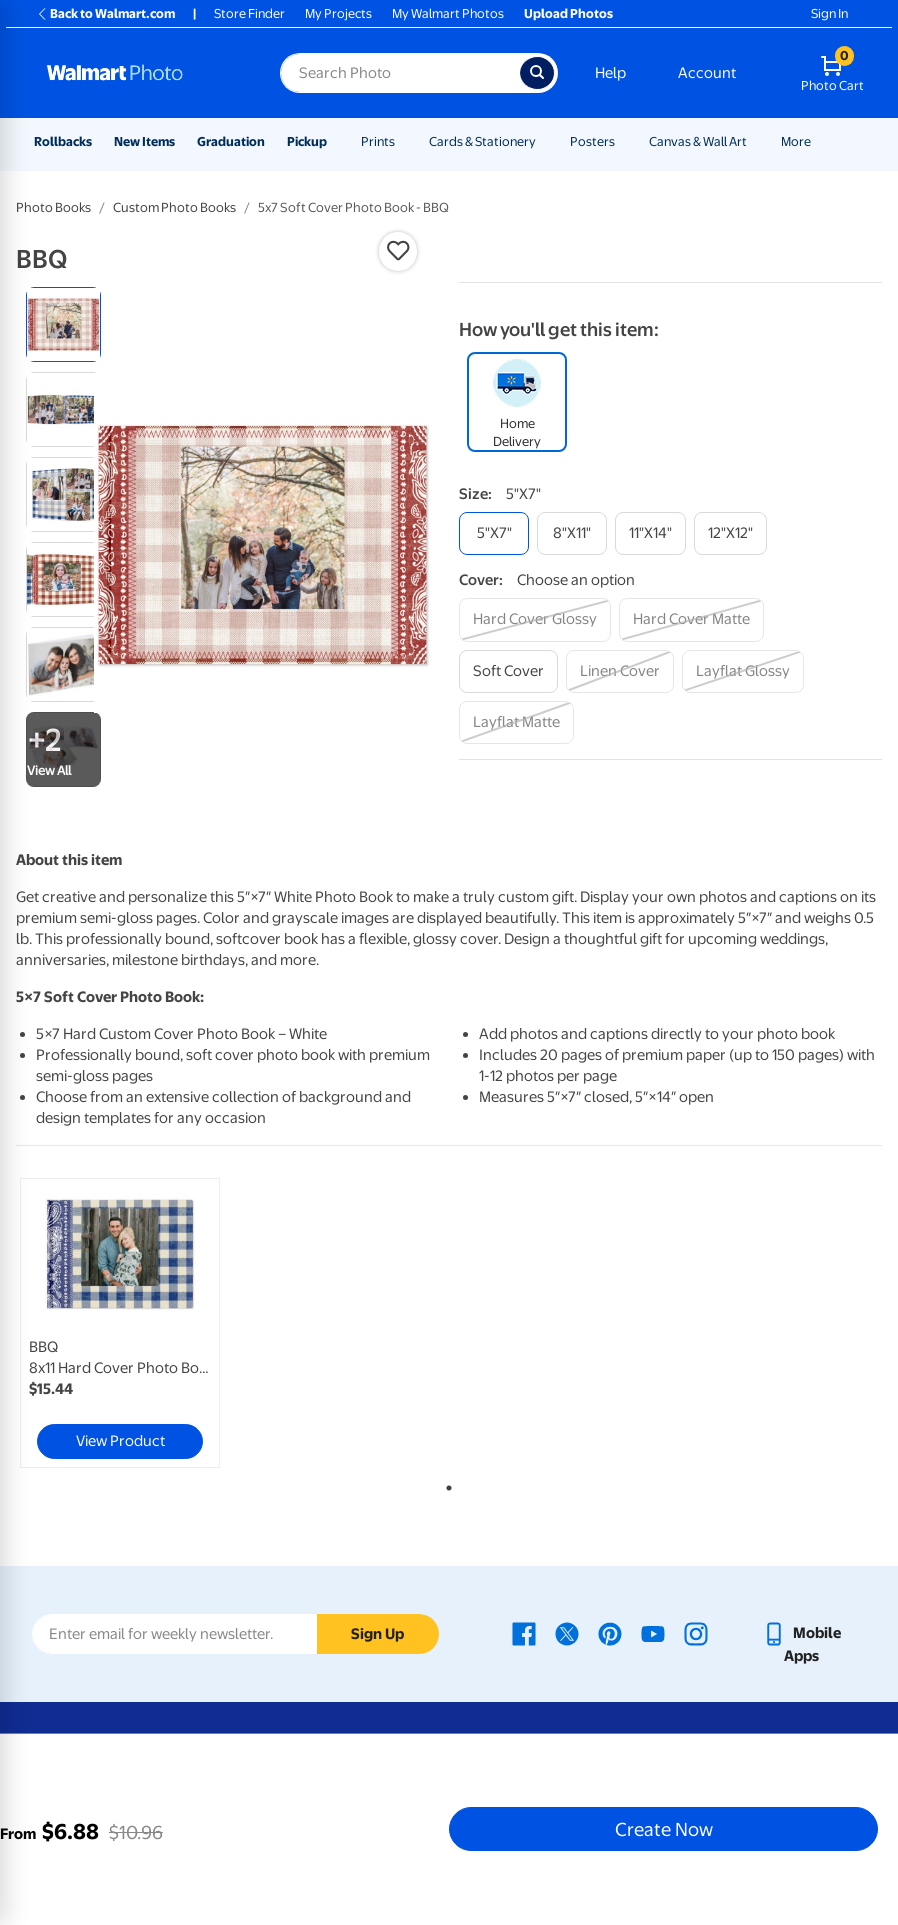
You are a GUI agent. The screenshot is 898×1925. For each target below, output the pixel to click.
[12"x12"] (730, 533)
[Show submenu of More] (820, 141)
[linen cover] (620, 671)
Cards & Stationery (482, 141)
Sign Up (377, 1634)
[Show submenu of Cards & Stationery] (545, 141)
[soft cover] (508, 671)
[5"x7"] (494, 533)
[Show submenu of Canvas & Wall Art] (756, 141)
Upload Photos (568, 13)
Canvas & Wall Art (698, 141)
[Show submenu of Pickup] (336, 141)
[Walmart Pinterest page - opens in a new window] (610, 1633)
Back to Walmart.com (105, 13)
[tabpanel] (160, 1323)
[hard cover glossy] (535, 619)
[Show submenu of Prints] (404, 141)
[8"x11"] (572, 533)
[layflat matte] (516, 722)
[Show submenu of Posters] (624, 141)
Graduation (231, 141)
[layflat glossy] (743, 671)
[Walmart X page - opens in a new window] (567, 1633)
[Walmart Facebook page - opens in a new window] (524, 1633)
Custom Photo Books (174, 207)
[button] (398, 251)
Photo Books (53, 207)
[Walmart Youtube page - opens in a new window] (653, 1633)
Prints (378, 141)
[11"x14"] (650, 533)
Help (610, 73)
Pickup (307, 141)
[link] (120, 1323)
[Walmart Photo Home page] (142, 73)
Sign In (829, 13)
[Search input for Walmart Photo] (400, 73)
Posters (592, 141)
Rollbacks (63, 141)
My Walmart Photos (448, 13)
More (796, 141)
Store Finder (249, 13)
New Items (144, 141)
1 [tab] (445, 1484)
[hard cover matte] (691, 619)
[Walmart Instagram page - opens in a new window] (696, 1633)
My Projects (338, 13)
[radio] (63, 324)
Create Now (664, 1829)
